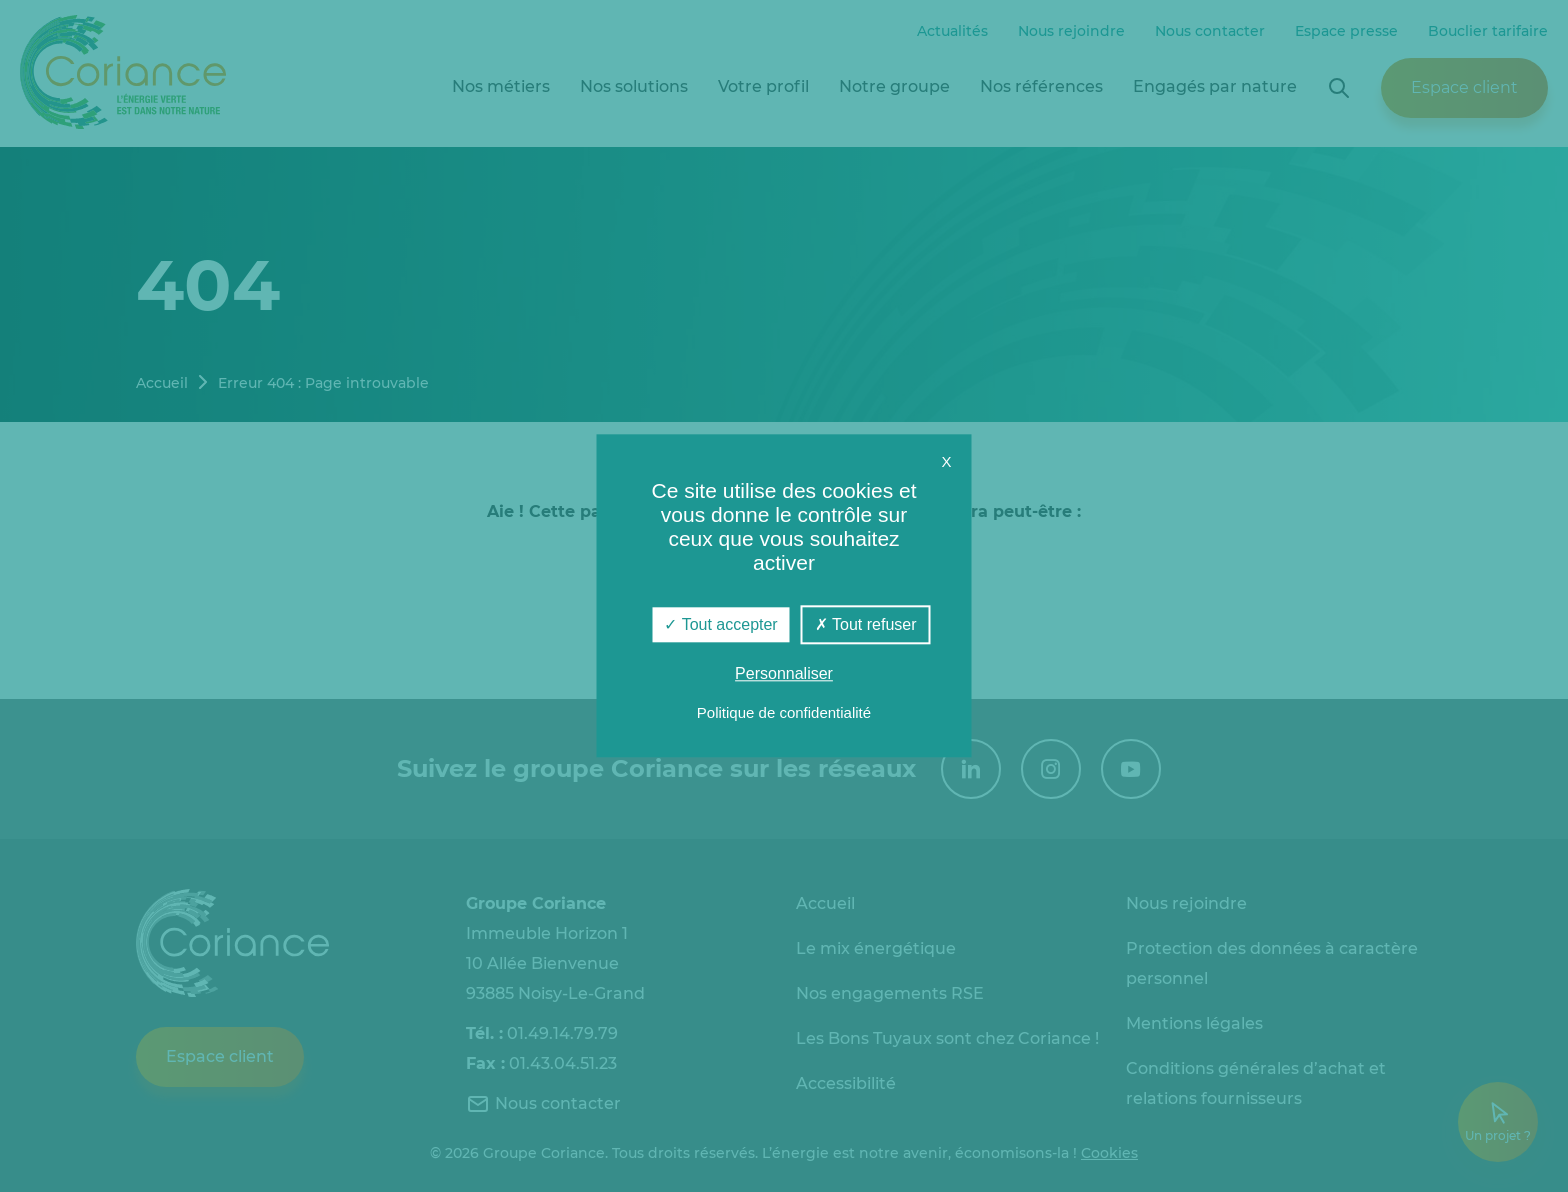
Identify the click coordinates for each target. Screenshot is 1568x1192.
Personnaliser (784, 674)
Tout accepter (720, 624)
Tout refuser (866, 624)
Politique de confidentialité (784, 713)
